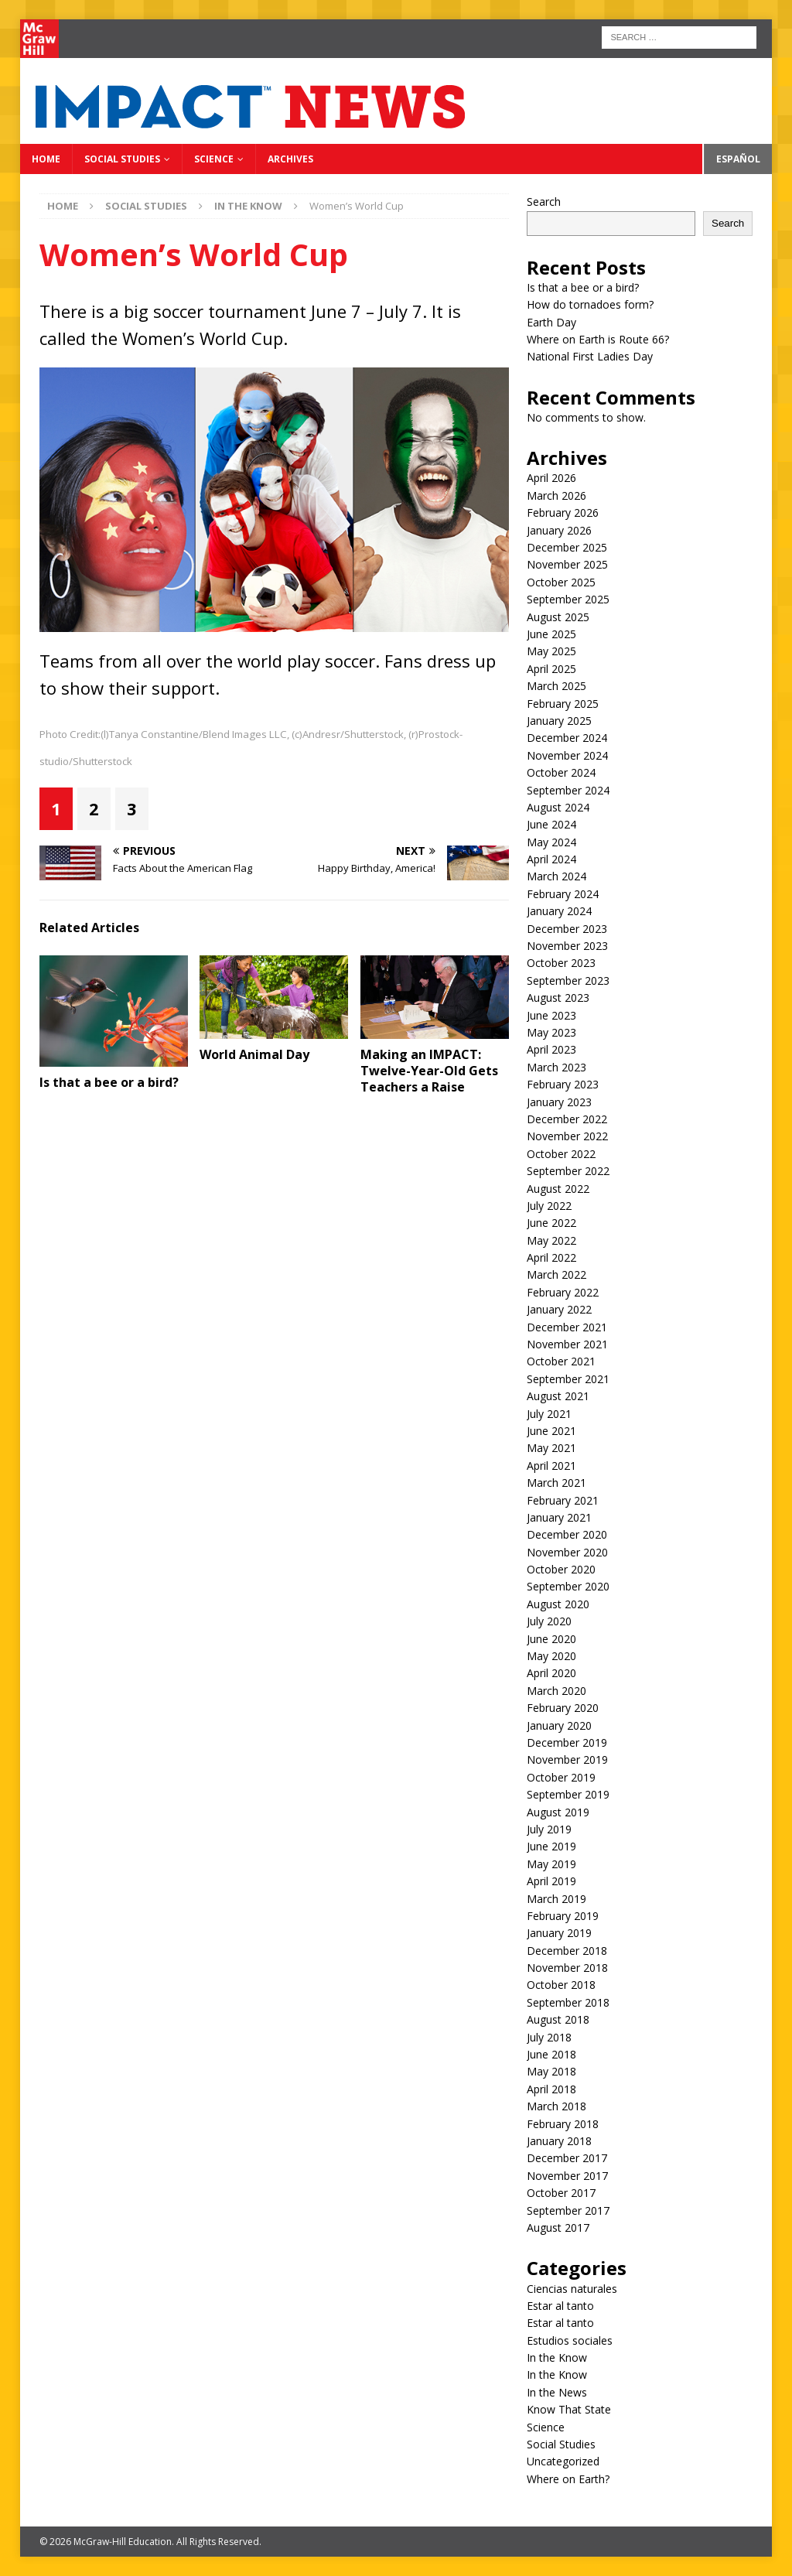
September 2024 (568, 790)
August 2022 (558, 1188)
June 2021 (551, 1430)
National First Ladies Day (590, 356)
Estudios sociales (570, 2340)
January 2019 (559, 1932)
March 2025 (556, 685)
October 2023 (561, 962)
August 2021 (558, 1396)
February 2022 (563, 1292)
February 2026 (563, 512)
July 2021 (549, 1413)
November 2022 (567, 1136)
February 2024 (563, 894)
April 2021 (551, 1465)
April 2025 (551, 668)
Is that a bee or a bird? (109, 1082)
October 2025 (561, 582)
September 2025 (568, 599)
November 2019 (567, 1759)
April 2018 (551, 2089)
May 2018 (551, 2071)
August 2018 (558, 2019)
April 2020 (551, 1673)
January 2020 (559, 1725)
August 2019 (558, 1812)
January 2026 (559, 530)
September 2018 (568, 2002)
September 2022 (568, 1170)
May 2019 (551, 1864)
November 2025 (567, 564)
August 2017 (558, 2227)
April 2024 (551, 859)
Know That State (569, 2409)
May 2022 (551, 1240)
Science (214, 159)
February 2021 (563, 1500)
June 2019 (551, 1846)
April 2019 (551, 1881)
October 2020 (561, 1569)
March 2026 (556, 495)
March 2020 (556, 1690)
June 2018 (551, 2054)
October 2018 (561, 1984)
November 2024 (567, 755)
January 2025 (559, 720)
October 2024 (561, 772)
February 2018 (563, 2123)
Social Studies (122, 159)
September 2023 (568, 980)
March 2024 (556, 876)
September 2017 (568, 2210)
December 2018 (567, 1950)
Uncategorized (563, 2461)
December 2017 (567, 2158)
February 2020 (563, 1707)
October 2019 (561, 1777)
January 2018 (559, 2141)
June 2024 (551, 824)
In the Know (557, 2357)
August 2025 (558, 617)
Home (46, 159)
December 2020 (567, 1534)
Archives (290, 159)
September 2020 (568, 1586)
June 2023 (551, 1015)
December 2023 (567, 928)
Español (738, 159)
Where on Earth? (568, 2479)
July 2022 (549, 1205)
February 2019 (563, 1915)
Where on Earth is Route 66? (598, 339)
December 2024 (567, 737)
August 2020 (558, 1604)
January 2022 (559, 1309)
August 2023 (558, 997)
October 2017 (561, 2192)
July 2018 (549, 2037)
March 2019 (556, 1898)
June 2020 (551, 1638)
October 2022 (561, 1153)
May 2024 (551, 842)
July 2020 (549, 1621)
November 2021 (567, 1344)
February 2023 (563, 1084)
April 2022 (551, 1257)
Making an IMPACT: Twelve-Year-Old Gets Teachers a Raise (429, 1070)
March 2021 (556, 1482)
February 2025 (563, 703)
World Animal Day (254, 1054)
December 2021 (567, 1327)
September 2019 (568, 1794)
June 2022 (551, 1222)
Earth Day (551, 322)
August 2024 (558, 807)
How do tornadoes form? (590, 304)
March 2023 (556, 1067)
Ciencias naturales (572, 2288)
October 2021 (561, 1361)
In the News (557, 2392)
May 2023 (551, 1032)
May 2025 (551, 651)
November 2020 (567, 1552)
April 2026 (551, 477)
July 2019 (549, 1829)
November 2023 (567, 945)
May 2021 (551, 1447)
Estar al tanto (560, 2305)
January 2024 (559, 911)
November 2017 (567, 2175)
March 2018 (556, 2106)
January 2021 (559, 1517)
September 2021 (568, 1379)
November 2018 (567, 1967)
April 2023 (551, 1049)
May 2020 (551, 1655)
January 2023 (559, 1102)
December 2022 (567, 1119)
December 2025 (567, 547)
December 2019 (567, 1742)
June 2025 (551, 634)
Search (544, 201)
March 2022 (556, 1274)
